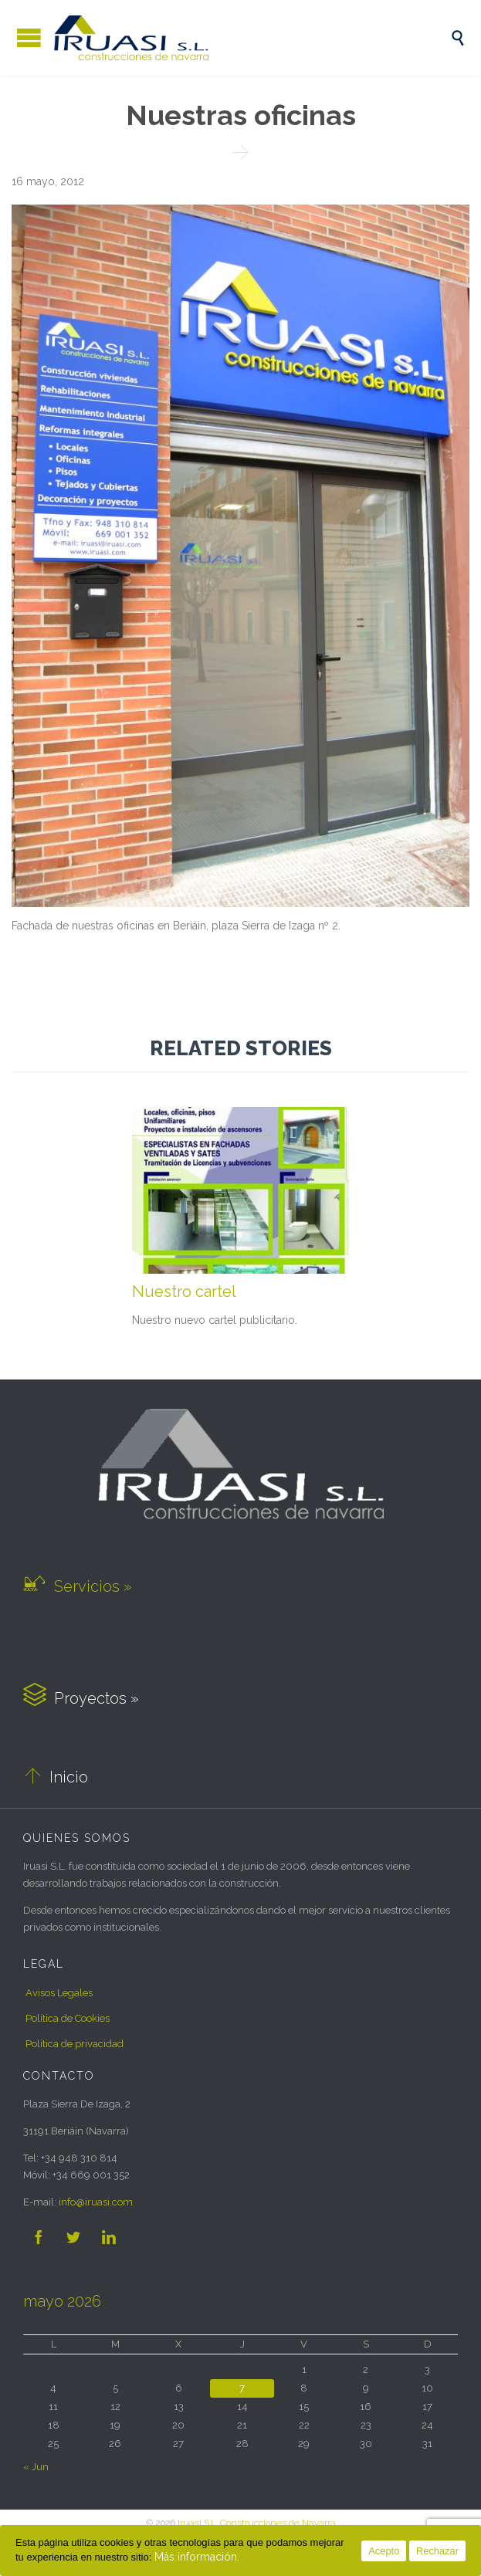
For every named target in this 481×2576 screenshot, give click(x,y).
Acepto (383, 2551)
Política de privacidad (74, 2044)
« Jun (36, 2467)
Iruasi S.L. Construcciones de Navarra (257, 2522)
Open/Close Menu (29, 37)
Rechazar (437, 2551)
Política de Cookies (67, 2018)
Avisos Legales (59, 1993)
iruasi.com (96, 2202)
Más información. (196, 2557)
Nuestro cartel (184, 1291)
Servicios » (77, 1586)
